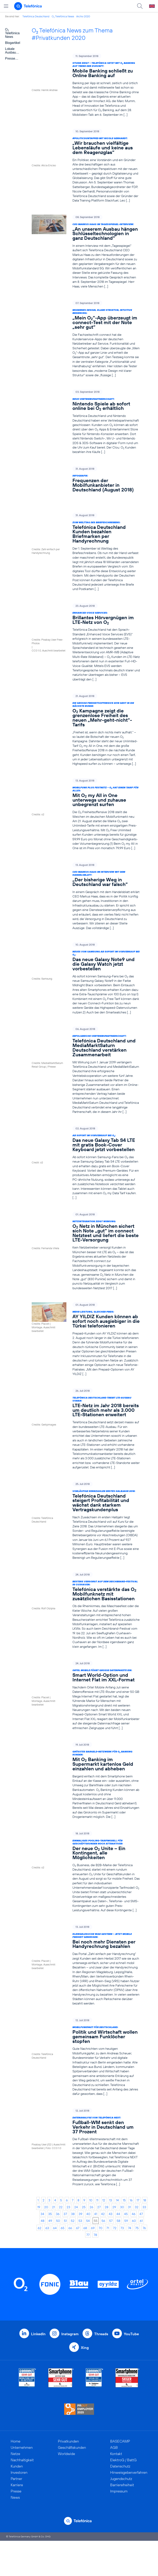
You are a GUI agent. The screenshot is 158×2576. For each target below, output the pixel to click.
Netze (15, 2448)
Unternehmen (22, 2441)
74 (129, 2222)
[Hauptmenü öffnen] (6, 6)
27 (99, 2201)
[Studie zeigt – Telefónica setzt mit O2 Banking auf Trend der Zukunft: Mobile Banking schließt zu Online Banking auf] (86, 85)
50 (58, 2215)
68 (85, 2222)
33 (144, 2201)
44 (118, 2208)
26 (91, 2201)
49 (50, 2215)
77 (88, 2229)
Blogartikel (12, 42)
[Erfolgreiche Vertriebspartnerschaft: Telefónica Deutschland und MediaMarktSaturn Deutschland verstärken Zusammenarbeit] (86, 1064)
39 (80, 2208)
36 (58, 2208)
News (15, 2491)
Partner (16, 2473)
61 (141, 2215)
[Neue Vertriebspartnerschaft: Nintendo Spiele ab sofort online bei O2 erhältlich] (86, 422)
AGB (114, 2441)
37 (65, 2208)
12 (103, 2194)
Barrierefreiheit (122, 2479)
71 (107, 2222)
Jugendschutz (121, 2473)
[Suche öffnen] (140, 6)
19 (38, 2201)
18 (144, 2194)
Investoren (19, 2466)
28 (106, 2201)
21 (53, 2201)
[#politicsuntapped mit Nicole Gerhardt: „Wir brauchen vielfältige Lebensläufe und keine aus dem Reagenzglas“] (86, 166)
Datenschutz (120, 2460)
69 (93, 2222)
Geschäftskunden (72, 2441)
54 (88, 2215)
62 (39, 2222)
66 (70, 2222)
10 (90, 2194)
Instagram (69, 2328)
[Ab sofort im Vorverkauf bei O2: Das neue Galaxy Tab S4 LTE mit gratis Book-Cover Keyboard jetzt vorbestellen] (86, 1157)
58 (118, 2215)
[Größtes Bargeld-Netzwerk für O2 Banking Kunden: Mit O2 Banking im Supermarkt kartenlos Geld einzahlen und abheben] (86, 1774)
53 (80, 2215)
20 (46, 2201)
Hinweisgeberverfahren (128, 2466)
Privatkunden (68, 2435)
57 (111, 2215)
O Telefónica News (63, 16)
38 (73, 2208)
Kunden (17, 2460)
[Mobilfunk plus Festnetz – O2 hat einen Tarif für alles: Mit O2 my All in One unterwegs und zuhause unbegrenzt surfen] (86, 808)
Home (15, 2435)
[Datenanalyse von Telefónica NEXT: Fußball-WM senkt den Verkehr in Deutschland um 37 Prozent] (86, 2141)
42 (103, 2208)
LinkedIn (38, 2328)
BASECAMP (120, 2435)
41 (95, 2208)
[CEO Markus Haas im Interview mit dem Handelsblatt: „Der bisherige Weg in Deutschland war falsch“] (86, 890)
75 (137, 2222)
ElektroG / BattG (123, 2454)
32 (136, 2201)
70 (100, 2222)
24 (76, 2201)
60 (134, 2215)
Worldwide (66, 2448)
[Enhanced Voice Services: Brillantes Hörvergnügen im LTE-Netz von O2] (86, 636)
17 (138, 2194)
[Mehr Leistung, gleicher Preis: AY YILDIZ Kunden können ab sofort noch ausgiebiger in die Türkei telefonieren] (86, 1333)
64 (55, 2222)
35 (50, 2208)
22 (61, 2201)
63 (47, 2222)
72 (114, 2222)
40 (88, 2208)
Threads (101, 2328)
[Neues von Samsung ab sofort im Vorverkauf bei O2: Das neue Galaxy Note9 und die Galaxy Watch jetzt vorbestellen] (86, 972)
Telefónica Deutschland (35, 16)
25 (84, 2201)
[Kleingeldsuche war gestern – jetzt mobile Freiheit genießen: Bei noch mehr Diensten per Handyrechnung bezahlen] (86, 1959)
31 (129, 2201)
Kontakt (116, 2448)
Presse (16, 2485)
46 (133, 2208)
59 (126, 2215)
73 (122, 2222)
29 (114, 2201)
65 (62, 2222)
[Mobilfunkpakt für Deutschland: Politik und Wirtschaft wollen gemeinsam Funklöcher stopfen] (86, 2051)
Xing (85, 2341)
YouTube (131, 2328)
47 (141, 2208)
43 (110, 2208)
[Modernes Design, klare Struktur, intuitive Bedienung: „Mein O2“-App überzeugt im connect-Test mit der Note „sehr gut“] (86, 339)
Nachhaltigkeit (22, 2454)
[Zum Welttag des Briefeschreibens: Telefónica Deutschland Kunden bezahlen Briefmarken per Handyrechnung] (86, 546)
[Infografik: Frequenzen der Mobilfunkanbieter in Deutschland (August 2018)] (86, 480)
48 (42, 2215)
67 (77, 2222)
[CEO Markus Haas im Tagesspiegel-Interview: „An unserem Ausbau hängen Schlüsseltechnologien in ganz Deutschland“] (86, 252)
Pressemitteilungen (15, 58)
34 (42, 2208)
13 (110, 2194)
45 (126, 2208)
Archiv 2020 (83, 16)
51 (65, 2215)
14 (117, 2194)
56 (103, 2215)
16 (131, 2194)
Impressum (119, 2485)
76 (144, 2222)
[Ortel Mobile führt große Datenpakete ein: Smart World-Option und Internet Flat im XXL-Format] (86, 1689)
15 (124, 2194)
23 (68, 2201)
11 (97, 2194)
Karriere (17, 2479)
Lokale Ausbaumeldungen (15, 50)
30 (122, 2201)
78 (95, 2229)
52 (72, 2215)
